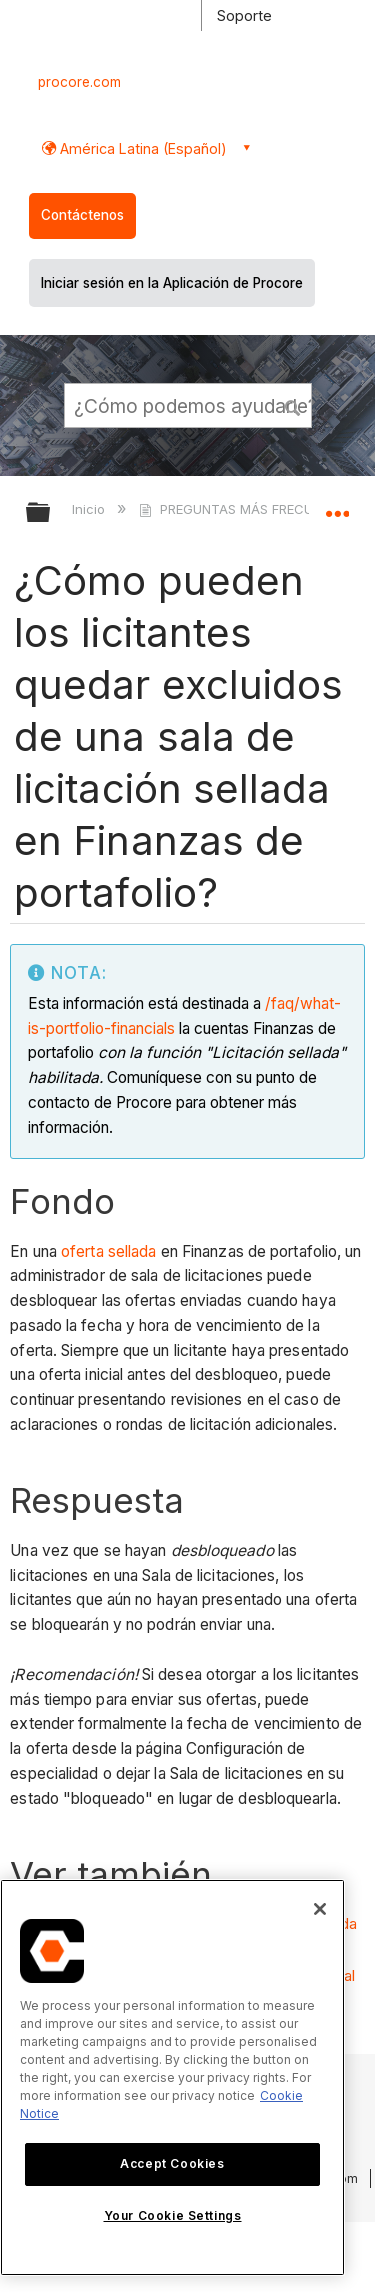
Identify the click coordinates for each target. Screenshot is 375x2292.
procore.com (79, 82)
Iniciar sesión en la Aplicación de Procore (172, 283)
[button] (293, 405)
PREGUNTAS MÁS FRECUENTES (247, 509)
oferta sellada (108, 1251)
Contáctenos (82, 215)
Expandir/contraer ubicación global (337, 506)
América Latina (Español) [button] (141, 148)
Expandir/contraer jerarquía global (51, 513)
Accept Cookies (172, 2163)
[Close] (320, 1909)
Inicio (90, 509)
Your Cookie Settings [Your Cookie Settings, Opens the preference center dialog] (173, 2215)
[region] (172, 2077)
